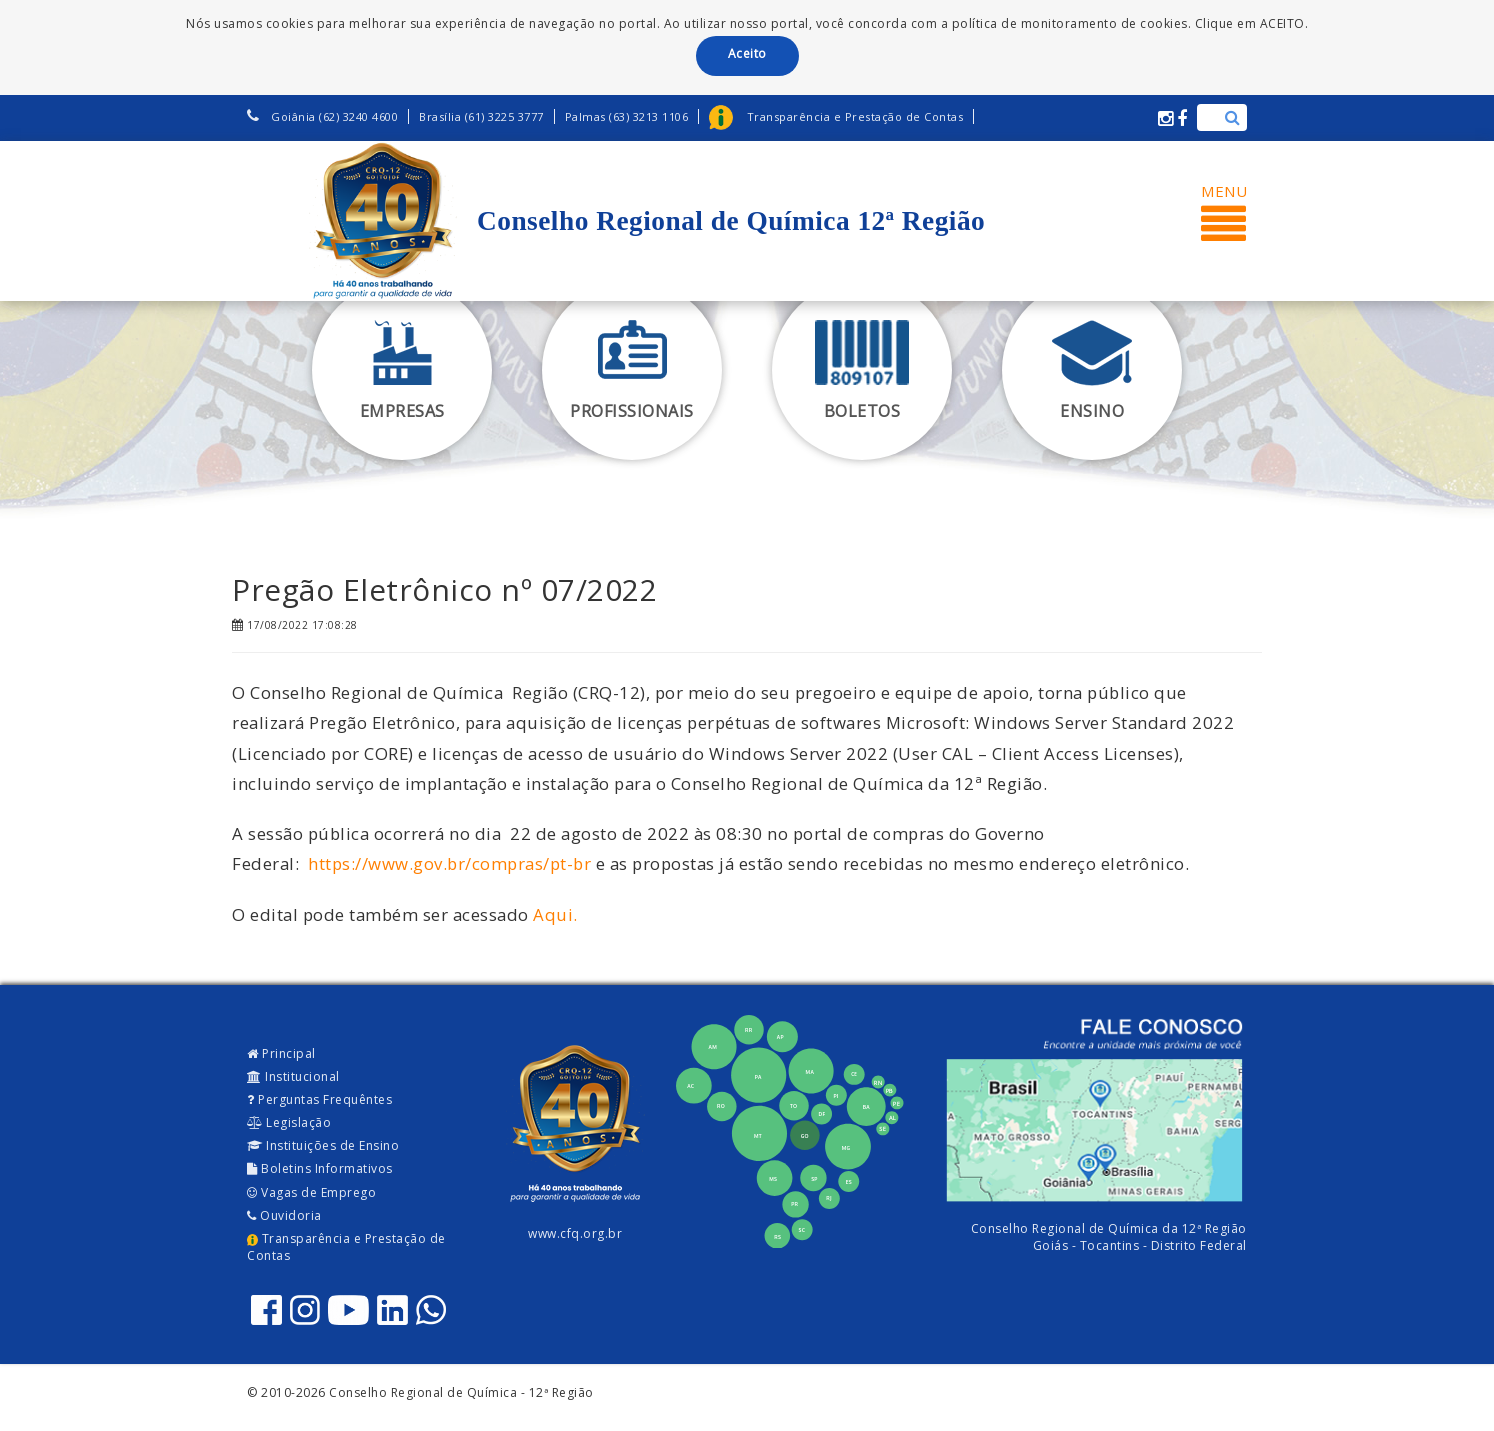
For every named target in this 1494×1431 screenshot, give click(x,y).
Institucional (293, 1076)
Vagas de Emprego (311, 1192)
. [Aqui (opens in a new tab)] (575, 914)
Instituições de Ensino (323, 1145)
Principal (281, 1053)
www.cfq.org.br (575, 1233)
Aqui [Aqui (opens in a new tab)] (553, 914)
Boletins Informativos (320, 1168)
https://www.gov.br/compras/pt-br (449, 863)
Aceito (747, 53)
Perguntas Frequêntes (319, 1099)
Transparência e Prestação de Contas (346, 1247)
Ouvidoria (284, 1215)
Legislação (289, 1122)
